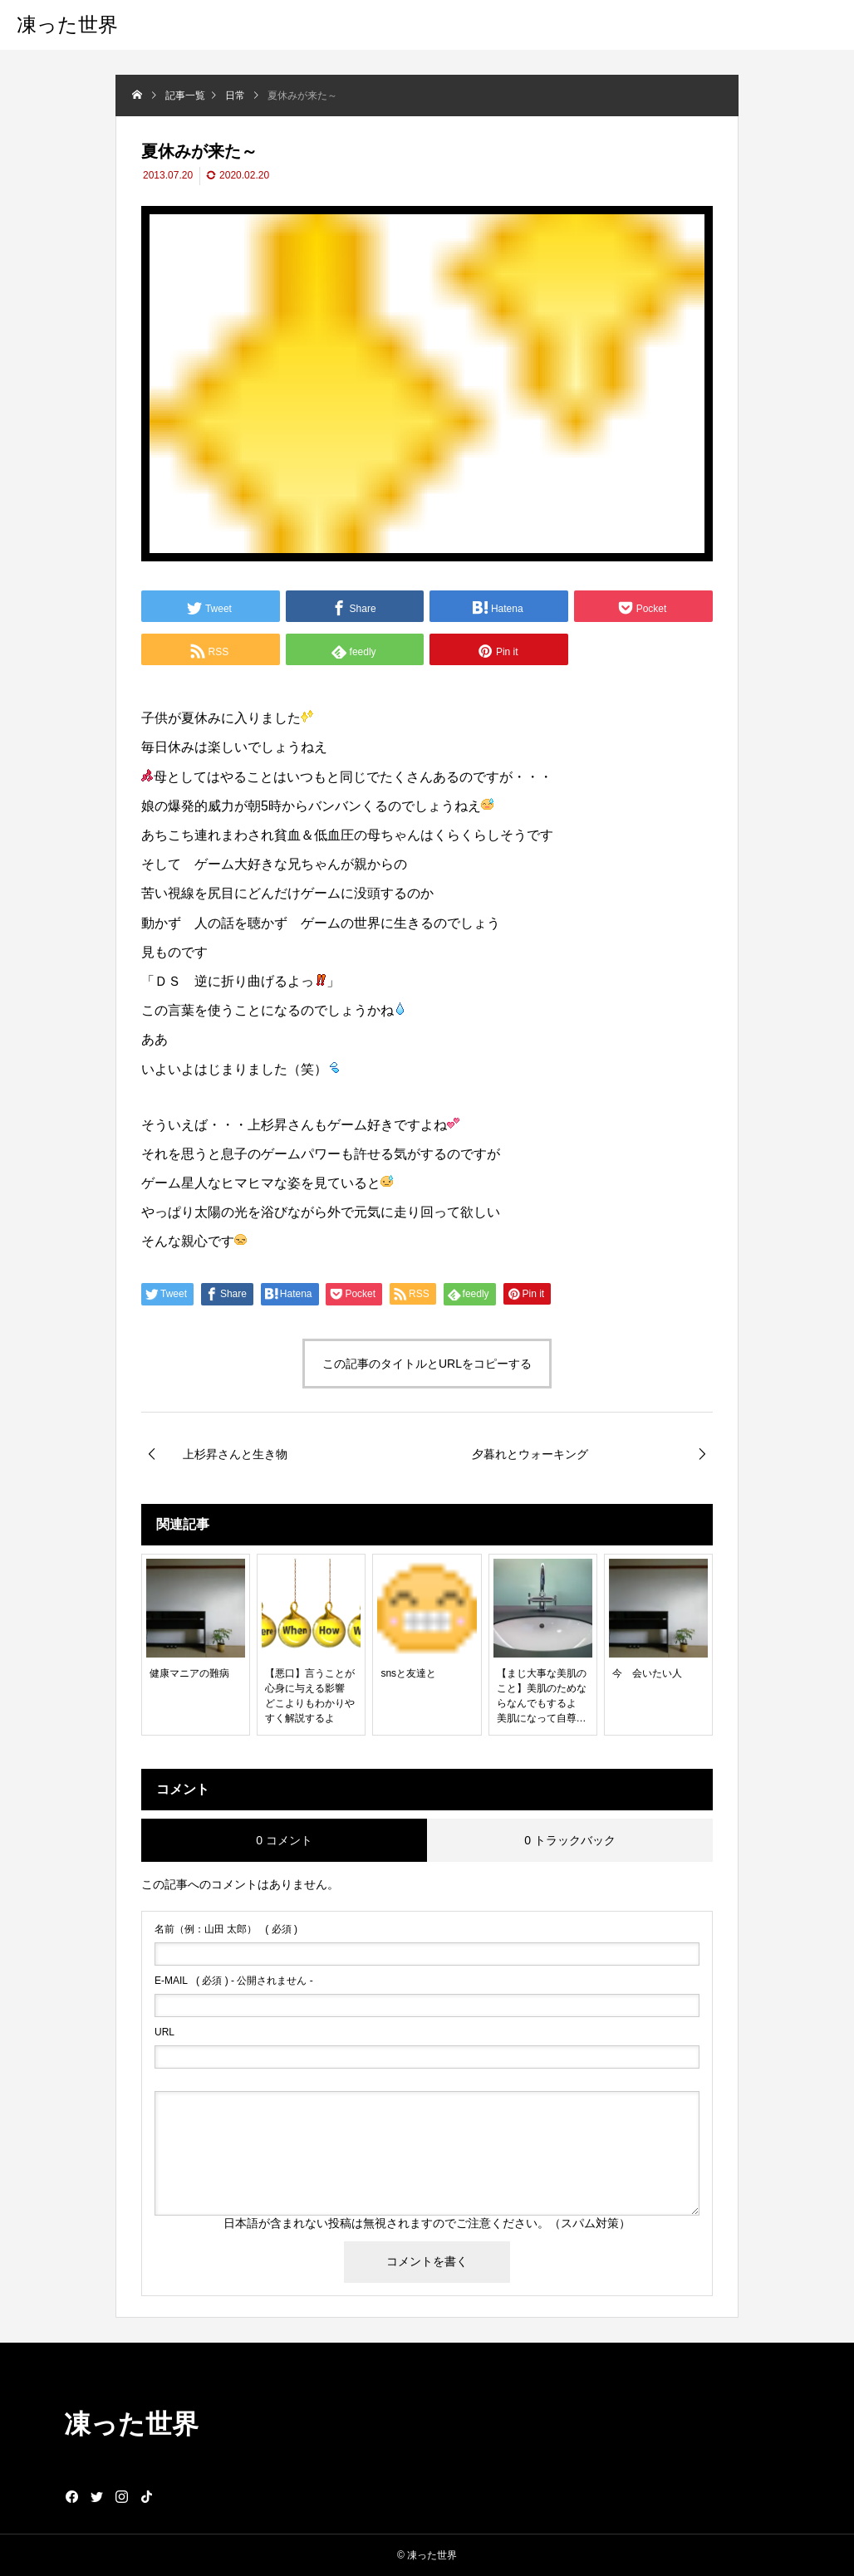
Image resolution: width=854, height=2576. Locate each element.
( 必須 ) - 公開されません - (234, 1981)
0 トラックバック (570, 1840)
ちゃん (400, 835)
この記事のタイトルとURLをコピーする (427, 1363)
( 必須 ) (226, 1929)
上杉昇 (267, 1125)
